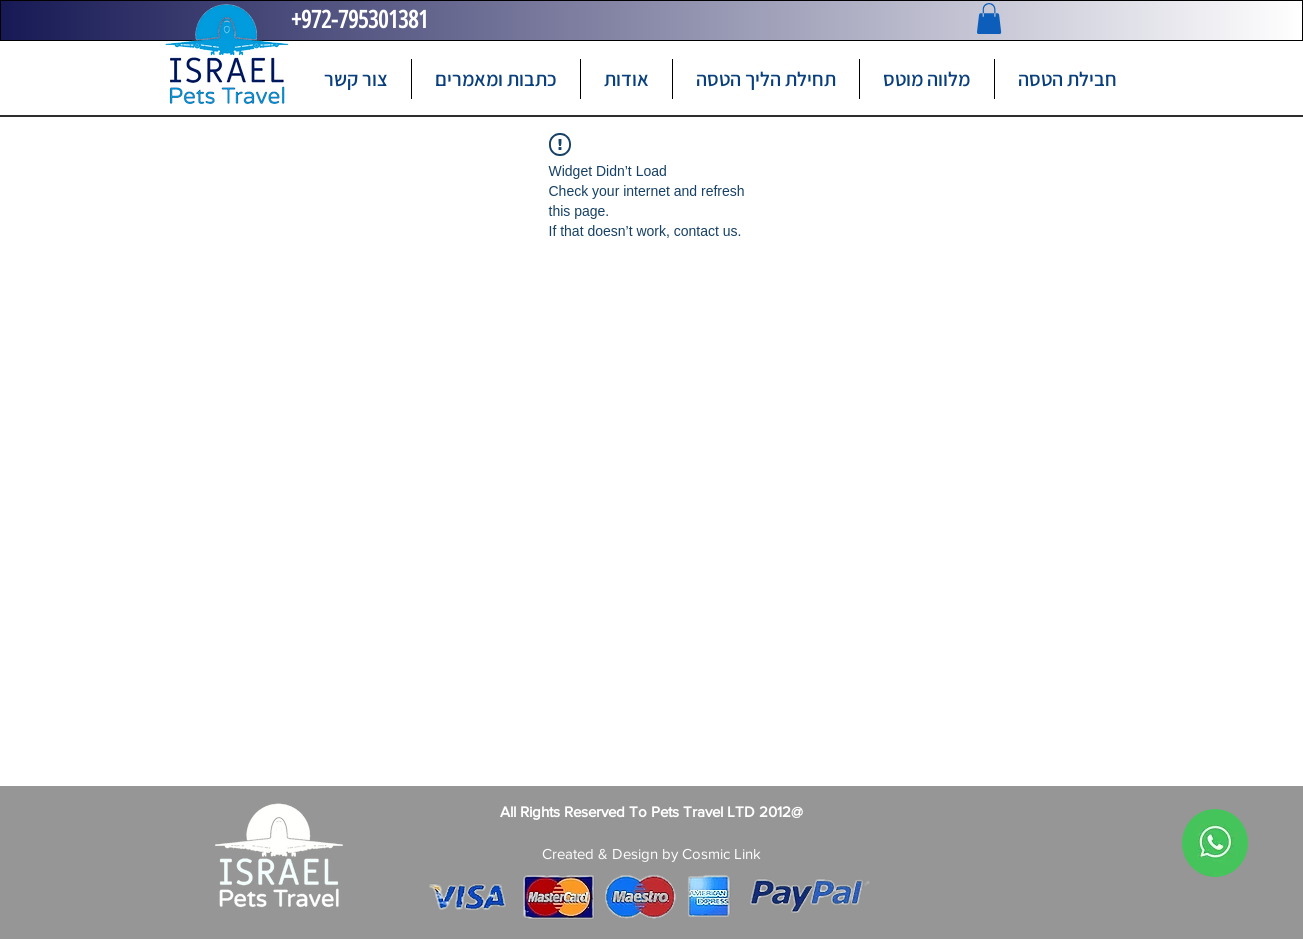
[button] (989, 18)
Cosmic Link (721, 853)
